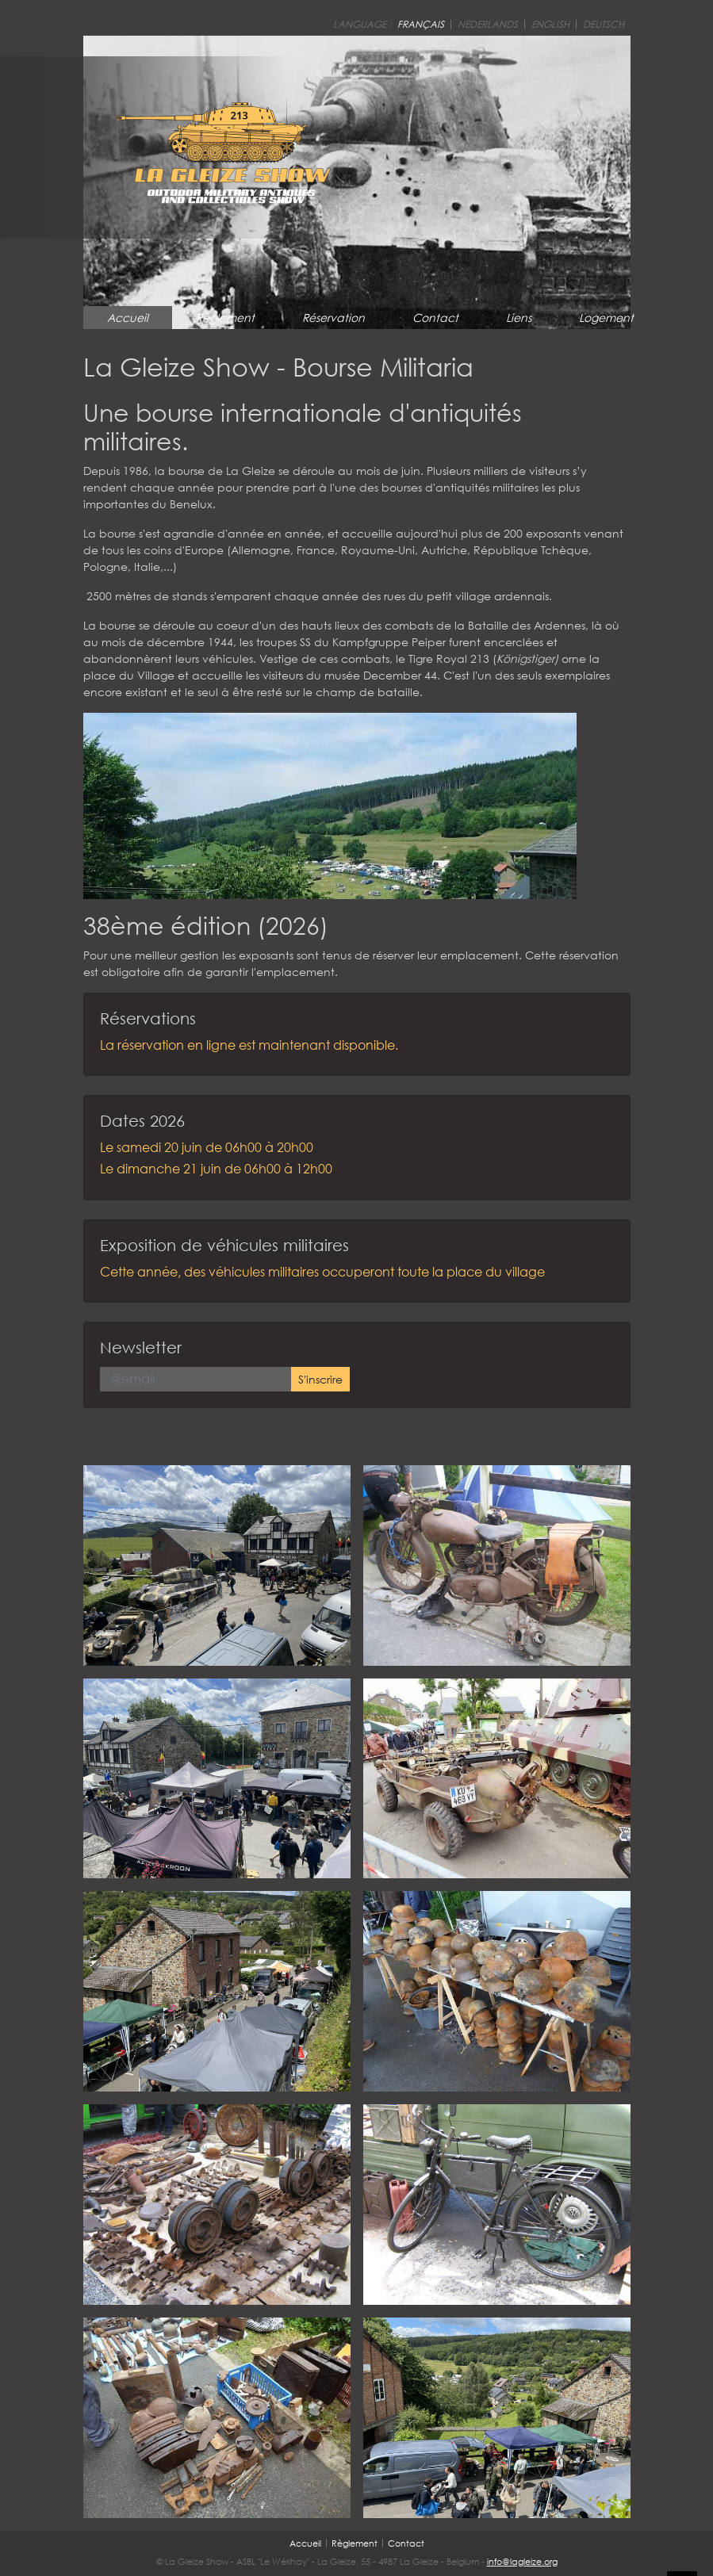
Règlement (225, 317)
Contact (435, 317)
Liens (518, 317)
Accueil (127, 317)
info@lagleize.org (522, 2561)
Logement (606, 317)
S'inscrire (320, 1379)
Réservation (333, 317)
